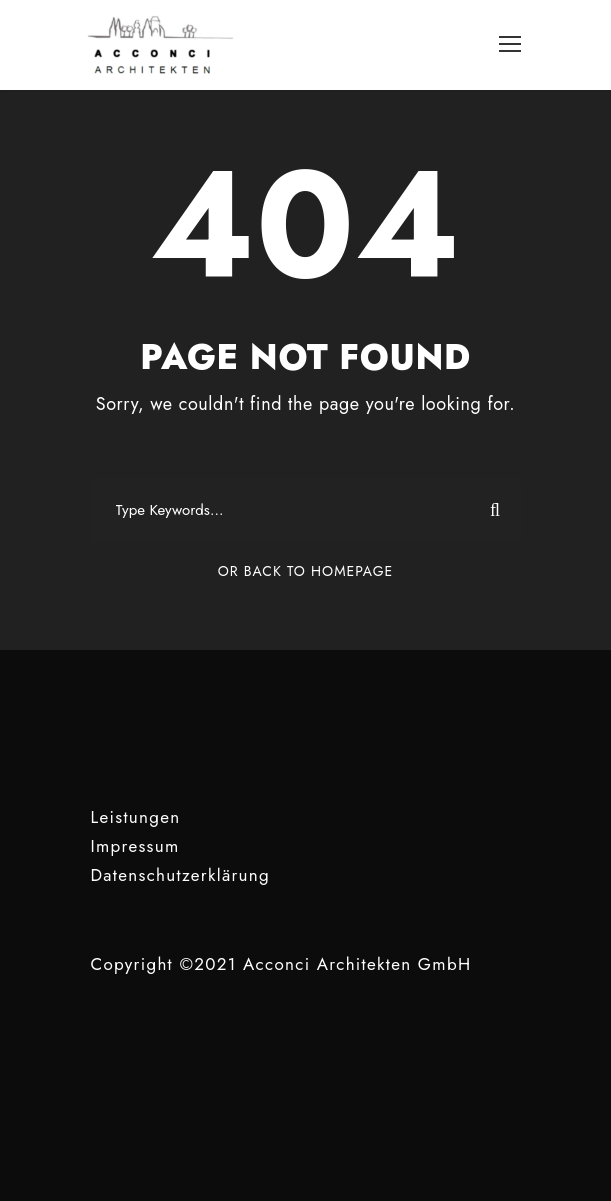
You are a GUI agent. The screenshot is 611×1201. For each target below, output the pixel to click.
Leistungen (136, 817)
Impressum (135, 846)
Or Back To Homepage (305, 571)
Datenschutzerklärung (181, 875)
